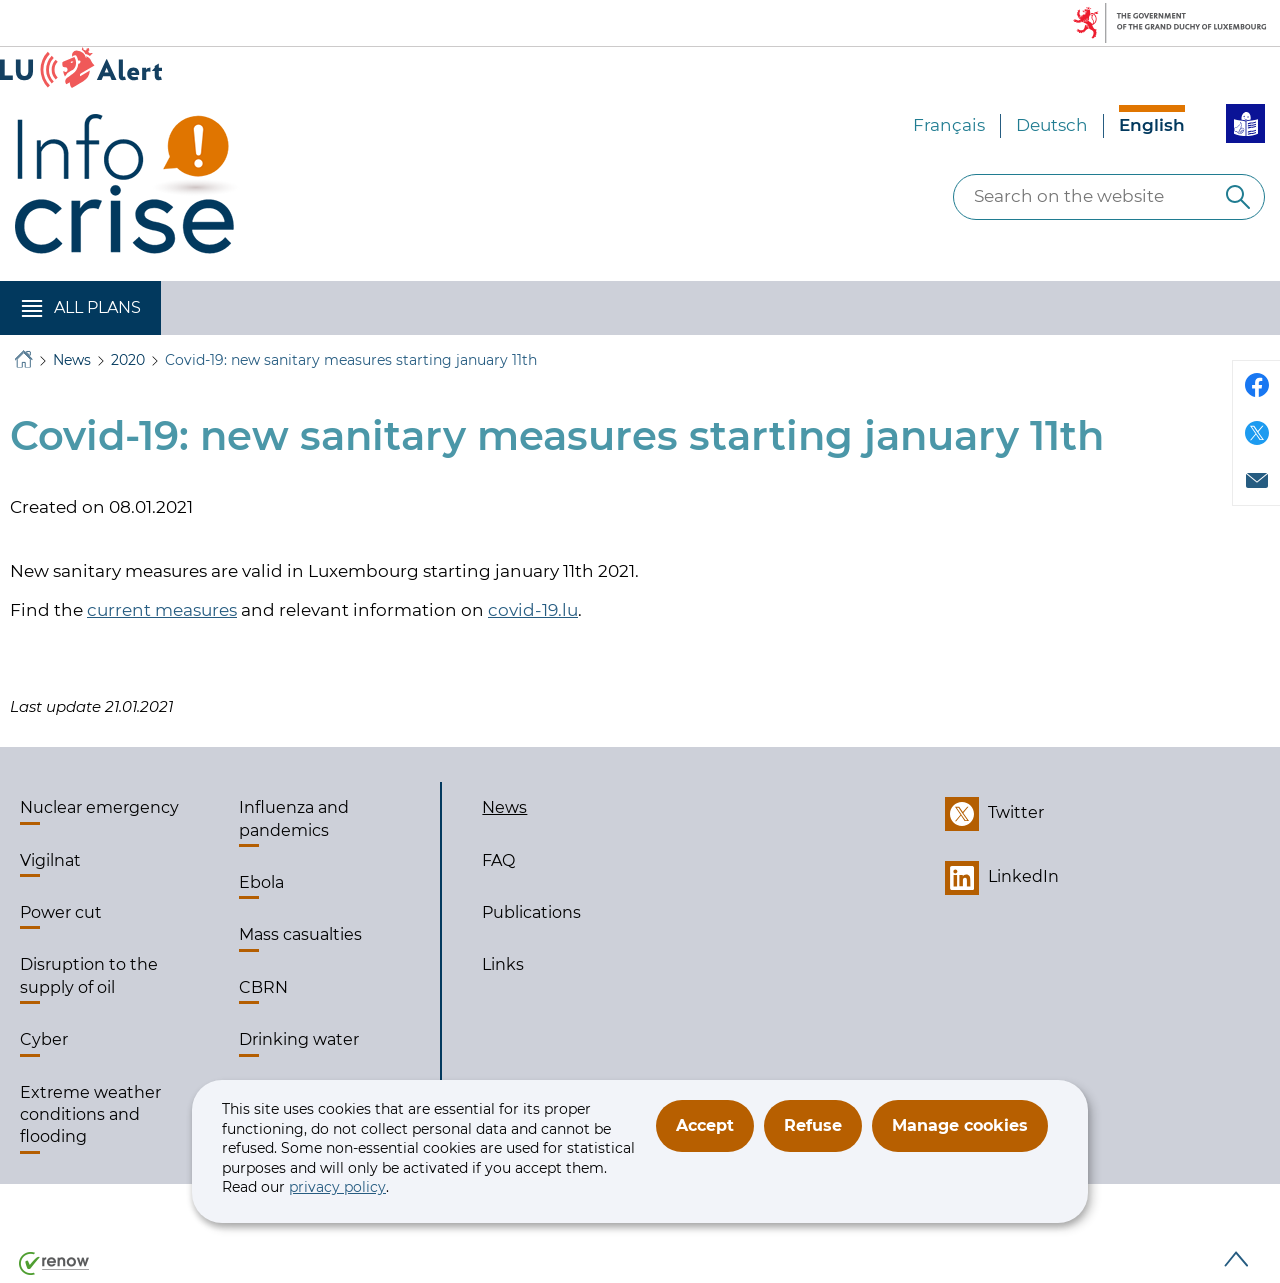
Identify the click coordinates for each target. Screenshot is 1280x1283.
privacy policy (337, 1187)
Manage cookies (960, 1125)
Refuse (813, 1125)
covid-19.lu (533, 610)
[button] (80, 308)
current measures (162, 610)
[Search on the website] (1238, 197)
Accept (705, 1125)
